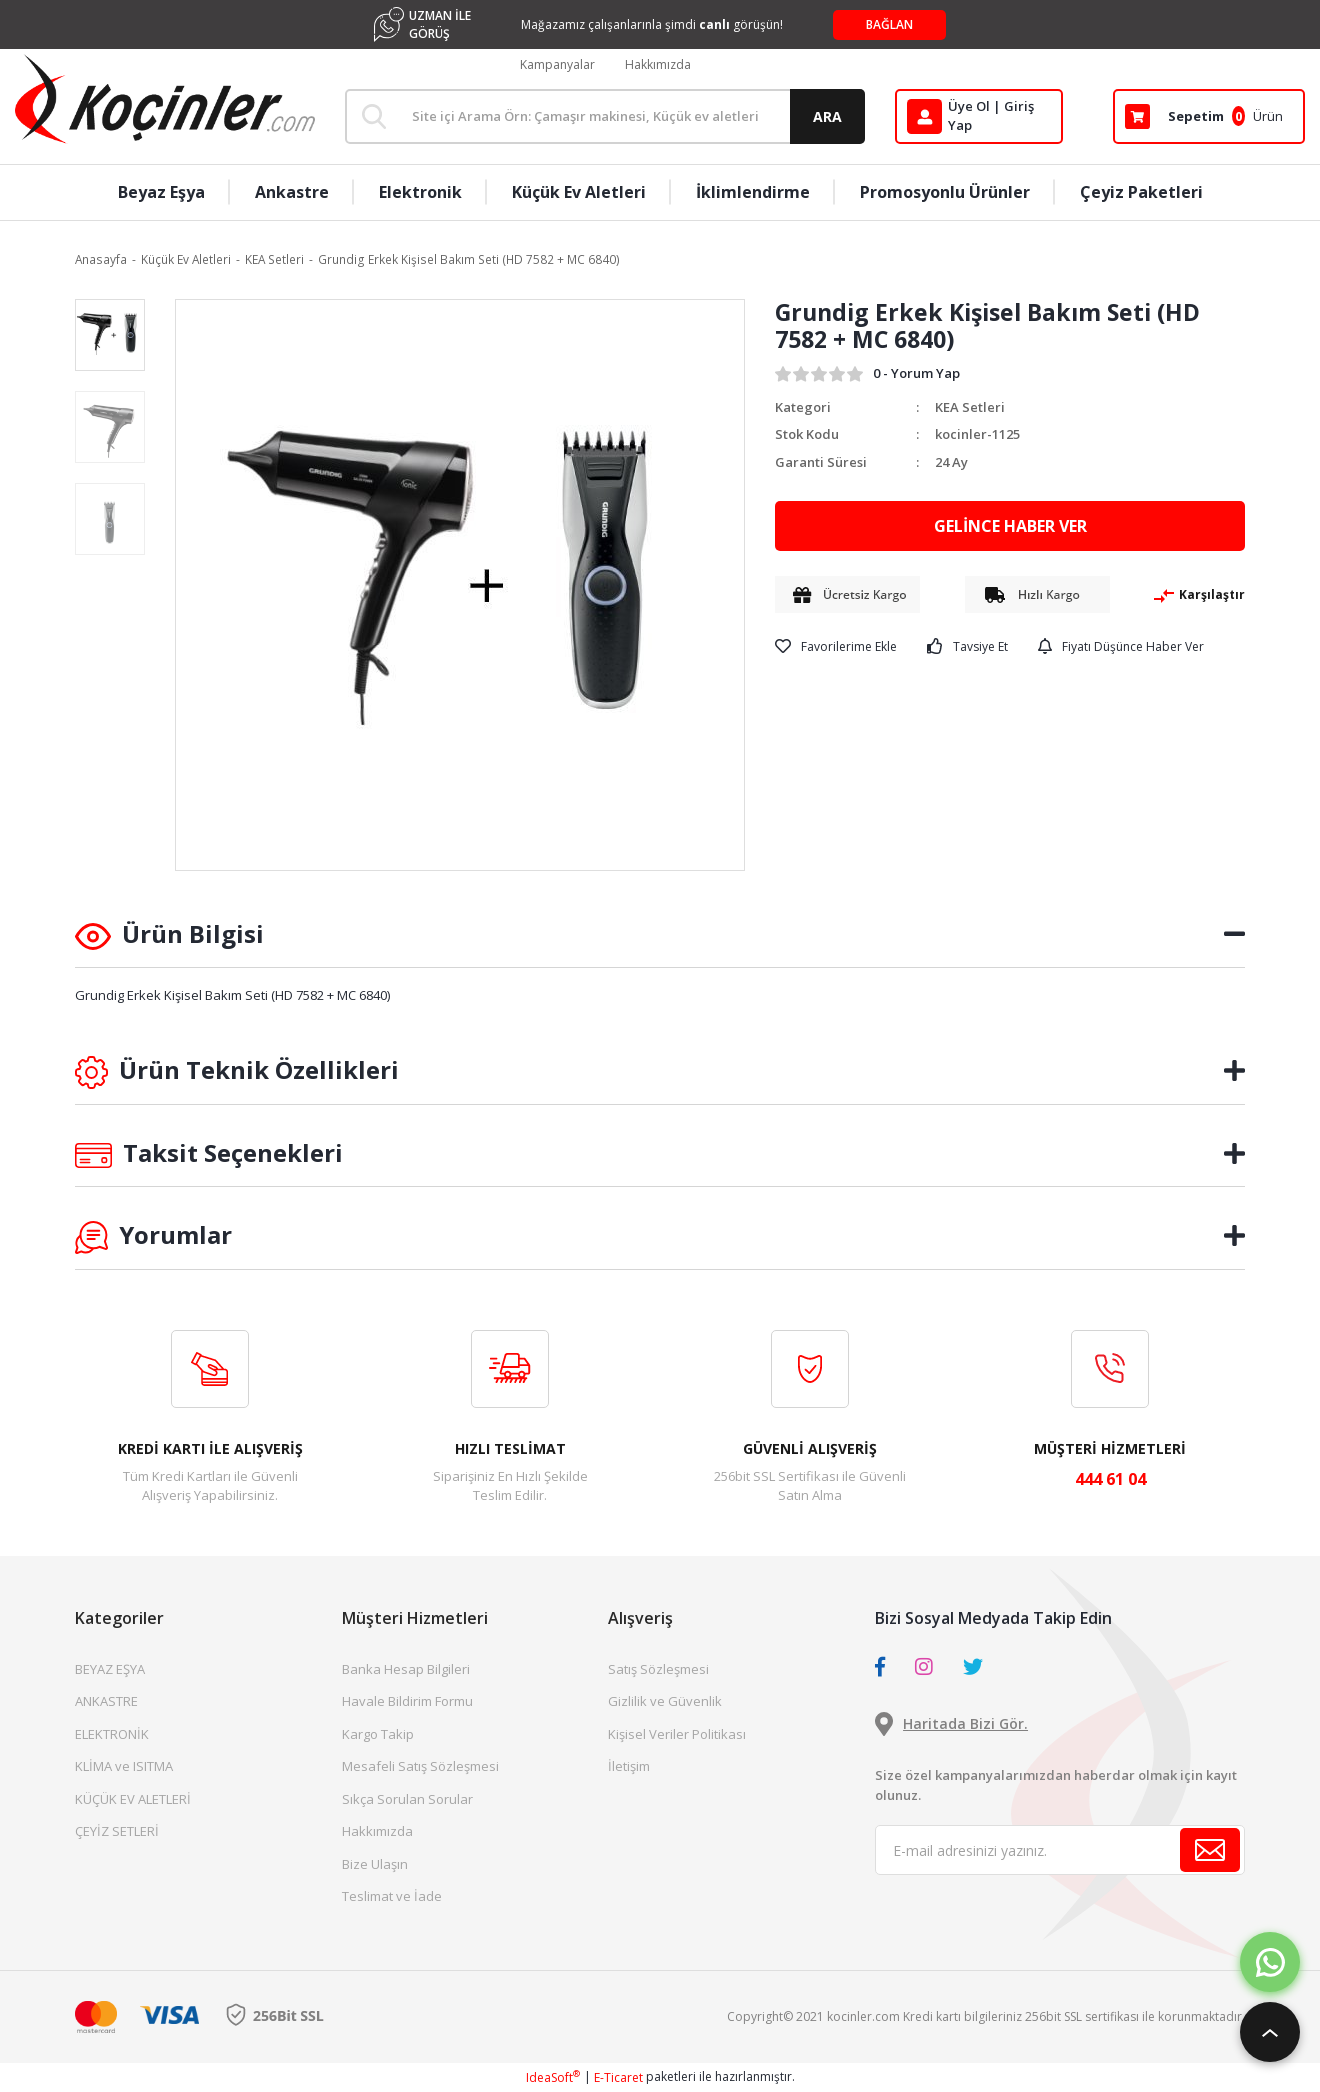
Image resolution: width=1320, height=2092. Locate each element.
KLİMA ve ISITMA (124, 1766)
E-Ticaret (618, 2077)
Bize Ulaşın (375, 1864)
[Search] (605, 116)
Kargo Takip (378, 1734)
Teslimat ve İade (392, 1896)
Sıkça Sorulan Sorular (407, 1799)
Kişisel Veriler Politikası (677, 1734)
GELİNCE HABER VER (1010, 526)
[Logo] (165, 99)
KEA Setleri (970, 407)
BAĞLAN (889, 24)
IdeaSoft (553, 2077)
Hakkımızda (658, 64)
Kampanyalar (557, 64)
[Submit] (1210, 1850)
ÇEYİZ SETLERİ (117, 1831)
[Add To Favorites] (836, 647)
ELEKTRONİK (112, 1734)
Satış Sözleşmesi (658, 1669)
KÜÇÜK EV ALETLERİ (133, 1799)
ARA (827, 116)
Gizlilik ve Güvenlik (665, 1701)
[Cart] (1209, 116)
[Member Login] (979, 116)
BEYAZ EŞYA (110, 1669)
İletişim (629, 1766)
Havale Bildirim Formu (407, 1701)
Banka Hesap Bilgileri (406, 1669)
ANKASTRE (106, 1701)
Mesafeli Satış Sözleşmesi (420, 1766)
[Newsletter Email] (1060, 1850)
